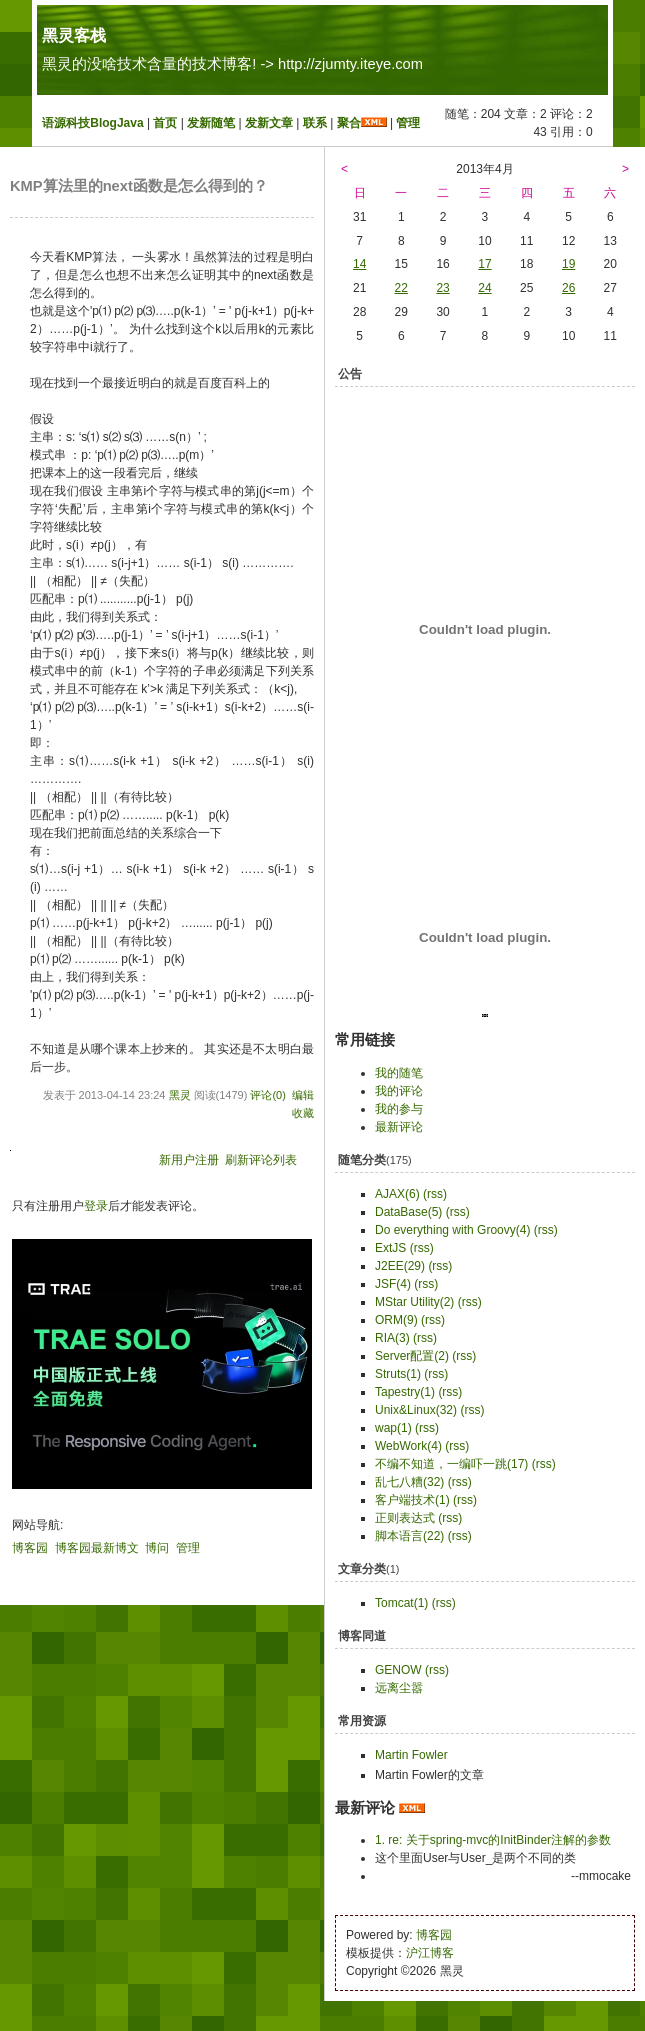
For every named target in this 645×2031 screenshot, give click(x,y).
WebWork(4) (408, 1446)
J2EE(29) (400, 1266)
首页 (165, 123)
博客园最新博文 (97, 1548)
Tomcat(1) (401, 1603)
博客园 (30, 1548)
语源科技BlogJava (92, 123)
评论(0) (267, 1095)
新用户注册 (189, 1160)
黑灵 (180, 1095)
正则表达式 (405, 1518)
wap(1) (393, 1428)
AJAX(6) (397, 1194)
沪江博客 (430, 1953)
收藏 (303, 1113)
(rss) (435, 1194)
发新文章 (269, 123)
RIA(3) (392, 1338)
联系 (315, 123)
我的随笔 (399, 1073)
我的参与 (399, 1109)
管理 (408, 123)
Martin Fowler (411, 1755)
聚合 (349, 123)
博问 (157, 1548)
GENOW (398, 1670)
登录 (96, 1206)
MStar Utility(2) (414, 1302)
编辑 (303, 1095)
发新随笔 (211, 123)
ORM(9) (396, 1320)
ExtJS (390, 1248)
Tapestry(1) (405, 1392)
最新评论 (399, 1127)
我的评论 (399, 1091)
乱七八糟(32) (409, 1482)
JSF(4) (393, 1284)
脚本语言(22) (409, 1536)
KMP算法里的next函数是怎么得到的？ (139, 186)
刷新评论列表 (261, 1160)
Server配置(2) (412, 1356)
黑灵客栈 (74, 35)
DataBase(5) (408, 1212)
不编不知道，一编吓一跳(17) (451, 1464)
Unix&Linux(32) (416, 1410)
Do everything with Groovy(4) (452, 1230)
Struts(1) (398, 1374)
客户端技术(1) (412, 1500)
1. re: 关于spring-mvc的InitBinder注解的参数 (493, 1840)
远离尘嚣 (399, 1688)
